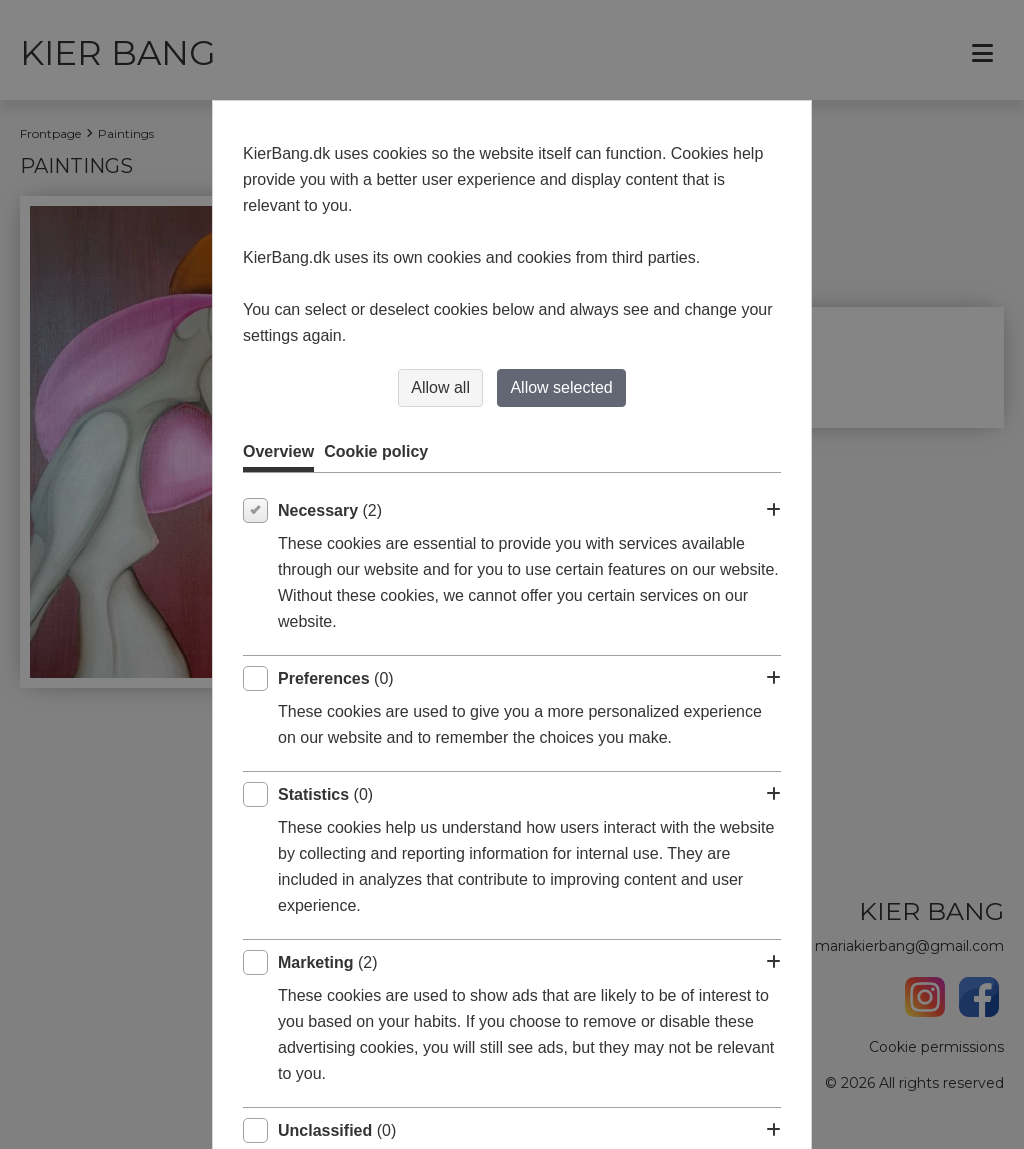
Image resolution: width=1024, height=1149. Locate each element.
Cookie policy (376, 451)
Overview (278, 451)
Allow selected (561, 387)
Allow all (440, 387)
